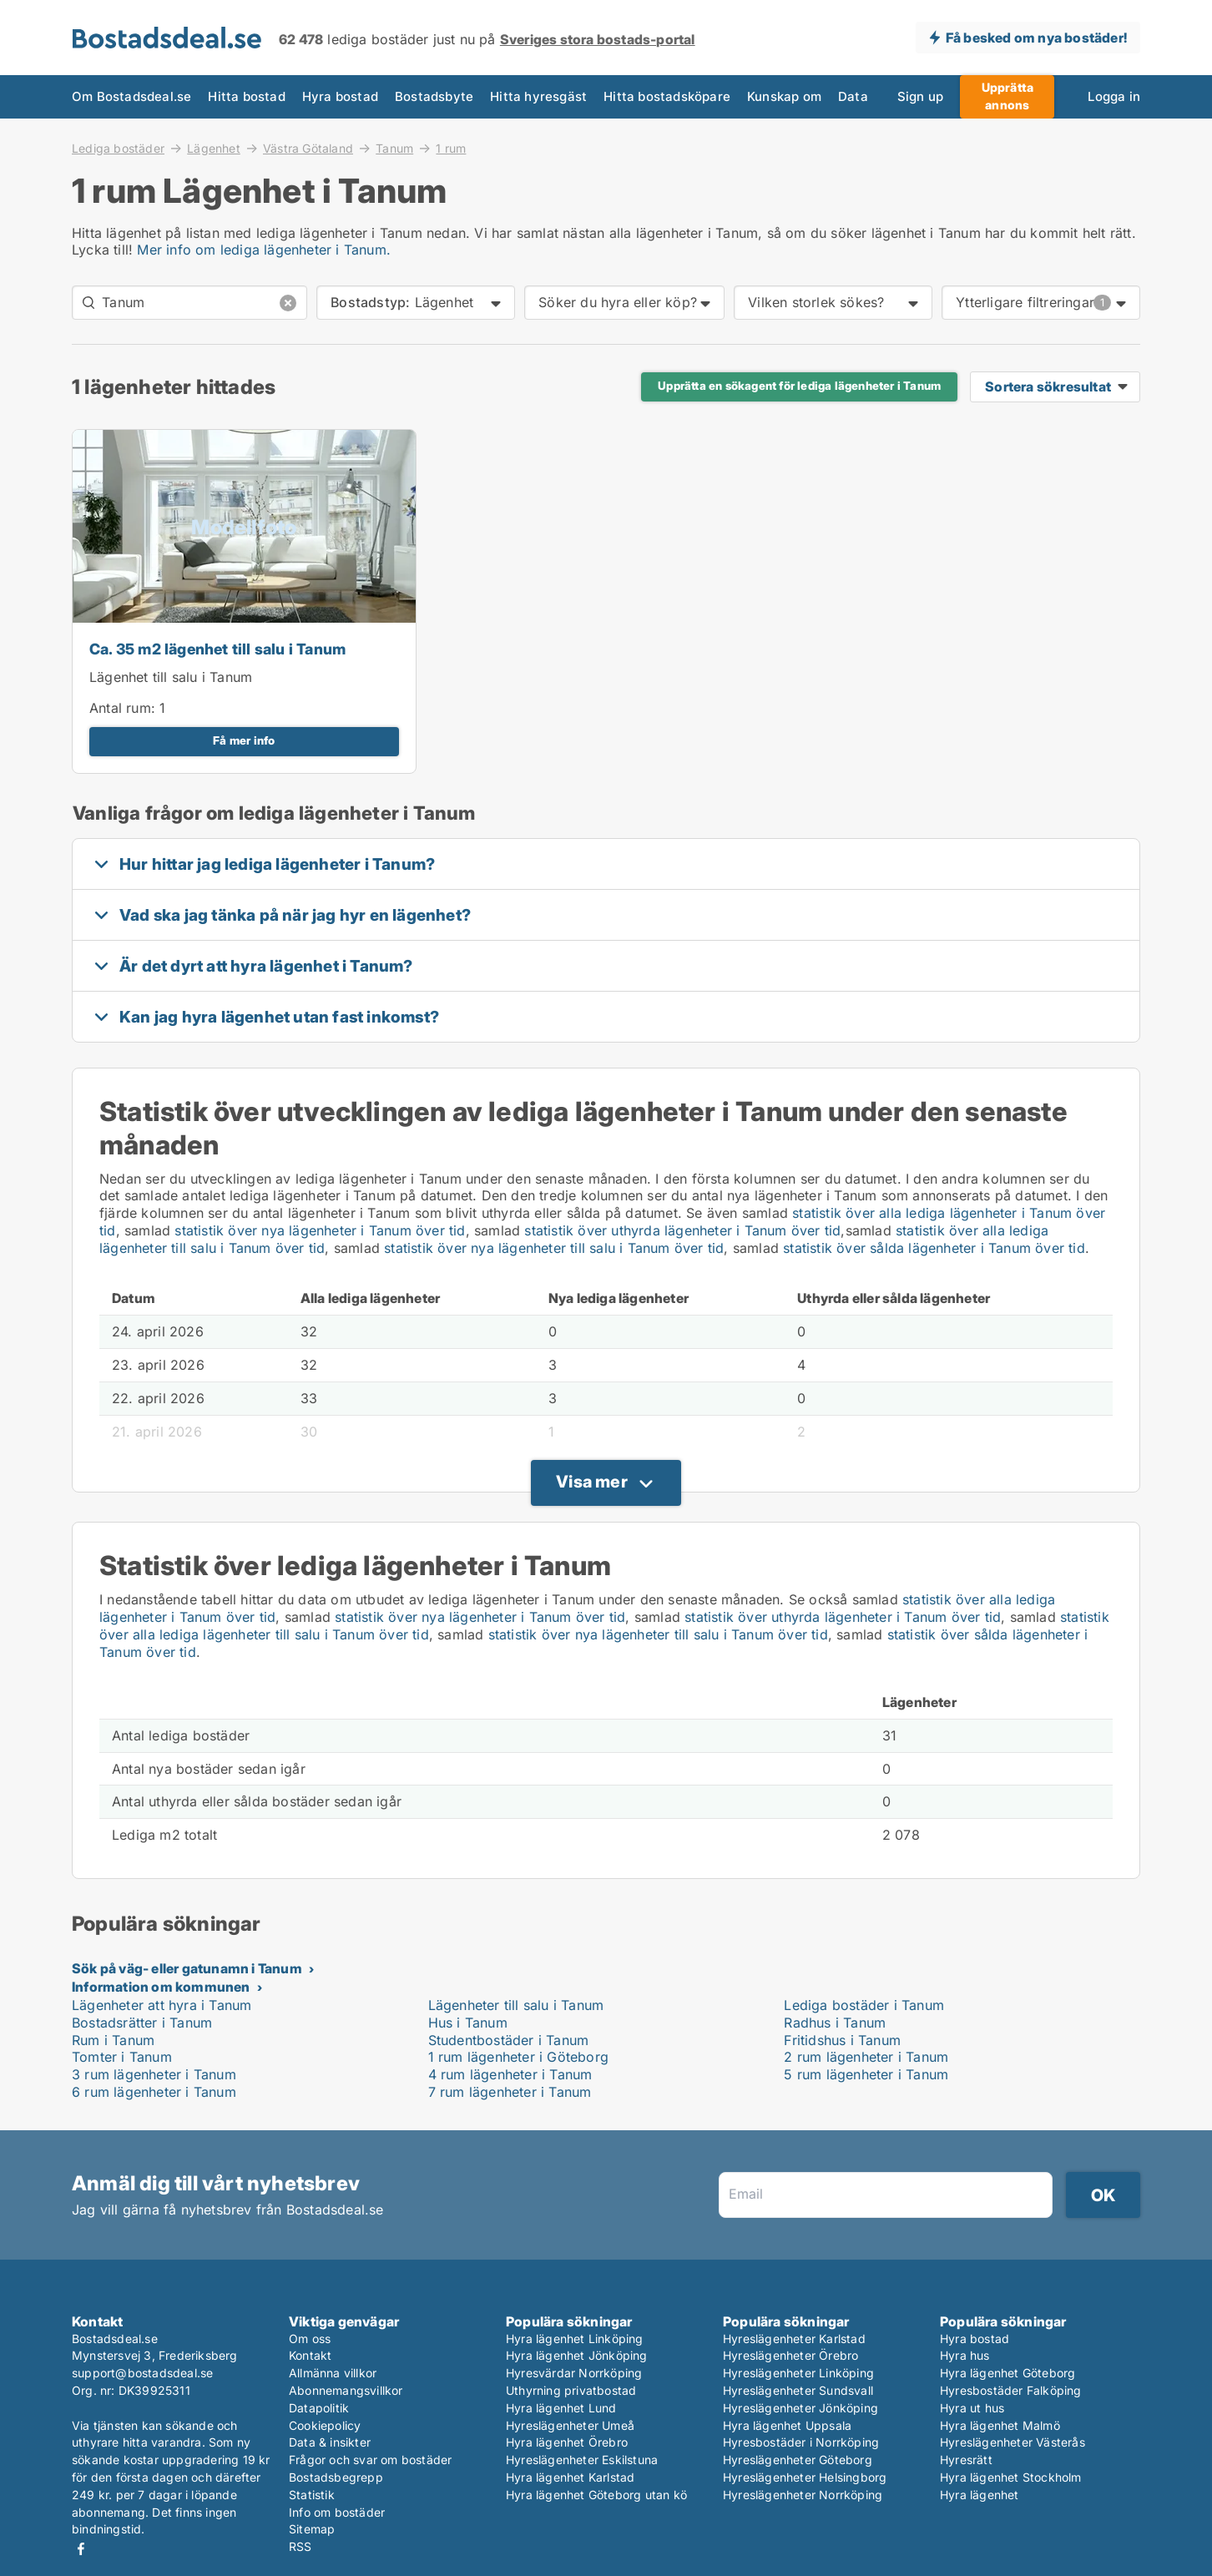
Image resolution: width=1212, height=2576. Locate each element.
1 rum (451, 148)
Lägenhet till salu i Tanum (170, 677)
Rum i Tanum (113, 2040)
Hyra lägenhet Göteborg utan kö (596, 2495)
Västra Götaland (308, 147)
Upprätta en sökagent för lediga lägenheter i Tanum (799, 385)
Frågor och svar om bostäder (370, 2459)
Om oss (310, 2338)
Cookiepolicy (325, 2425)
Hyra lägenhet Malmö (1000, 2425)
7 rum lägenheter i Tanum (510, 2092)
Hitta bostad (246, 96)
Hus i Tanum (468, 2022)
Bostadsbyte (434, 96)
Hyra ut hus (972, 2408)
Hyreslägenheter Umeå (570, 2425)
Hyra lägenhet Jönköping (577, 2355)
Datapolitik (319, 2408)
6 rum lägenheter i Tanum (154, 2092)
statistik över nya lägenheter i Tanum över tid (319, 1230)
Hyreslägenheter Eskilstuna (582, 2459)
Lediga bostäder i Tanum (864, 2005)
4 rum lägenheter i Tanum (510, 2074)
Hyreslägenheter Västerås (1012, 2442)
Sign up (920, 96)
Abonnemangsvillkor (346, 2390)
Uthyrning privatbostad (571, 2390)
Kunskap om (784, 96)
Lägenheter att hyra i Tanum (161, 2005)
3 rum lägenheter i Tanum (154, 2074)
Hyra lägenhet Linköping (575, 2338)
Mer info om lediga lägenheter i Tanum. (264, 249)
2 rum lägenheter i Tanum (866, 2056)
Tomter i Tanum (122, 2056)
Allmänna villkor (332, 2373)
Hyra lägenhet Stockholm (1011, 2477)
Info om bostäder (337, 2512)
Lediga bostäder (118, 147)
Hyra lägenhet (979, 2495)
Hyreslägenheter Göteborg (797, 2459)
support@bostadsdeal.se (142, 2373)
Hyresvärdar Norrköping (574, 2373)
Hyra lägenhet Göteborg (1007, 2373)
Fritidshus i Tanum (842, 2040)
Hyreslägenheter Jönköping (800, 2408)
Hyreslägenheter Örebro (790, 2355)
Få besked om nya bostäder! (1036, 37)
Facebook (81, 2548)
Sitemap (312, 2529)
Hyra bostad (340, 96)
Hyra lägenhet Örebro (567, 2442)
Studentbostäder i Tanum (508, 2040)
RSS (300, 2546)
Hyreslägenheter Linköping (798, 2373)
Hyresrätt (966, 2459)
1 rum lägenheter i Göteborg (518, 2056)
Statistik (312, 2495)
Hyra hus (965, 2355)
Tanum (394, 147)
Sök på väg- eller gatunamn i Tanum (187, 1968)
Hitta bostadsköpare (666, 96)
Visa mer (592, 1482)
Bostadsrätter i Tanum (142, 2022)
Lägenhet (213, 147)
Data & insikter (330, 2442)
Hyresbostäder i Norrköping (801, 2442)
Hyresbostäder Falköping (1011, 2390)
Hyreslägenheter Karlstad (794, 2338)
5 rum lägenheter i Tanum (866, 2074)
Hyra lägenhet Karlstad (570, 2477)
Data (853, 96)
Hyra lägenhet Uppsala (787, 2425)
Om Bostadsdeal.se (131, 96)
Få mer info (244, 740)
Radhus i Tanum (835, 2022)
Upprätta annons (1008, 96)
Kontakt (310, 2355)
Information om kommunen (161, 1986)
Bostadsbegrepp (336, 2477)
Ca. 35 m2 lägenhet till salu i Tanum (217, 649)
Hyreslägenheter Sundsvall (798, 2390)
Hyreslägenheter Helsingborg (804, 2477)
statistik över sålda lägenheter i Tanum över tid (934, 1248)
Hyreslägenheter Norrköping (802, 2495)
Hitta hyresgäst (538, 96)
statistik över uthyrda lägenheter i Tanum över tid (682, 1230)
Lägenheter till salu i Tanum (516, 2005)
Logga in (1114, 96)
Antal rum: (122, 708)
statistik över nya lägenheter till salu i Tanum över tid (554, 1248)
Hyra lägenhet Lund (561, 2408)
